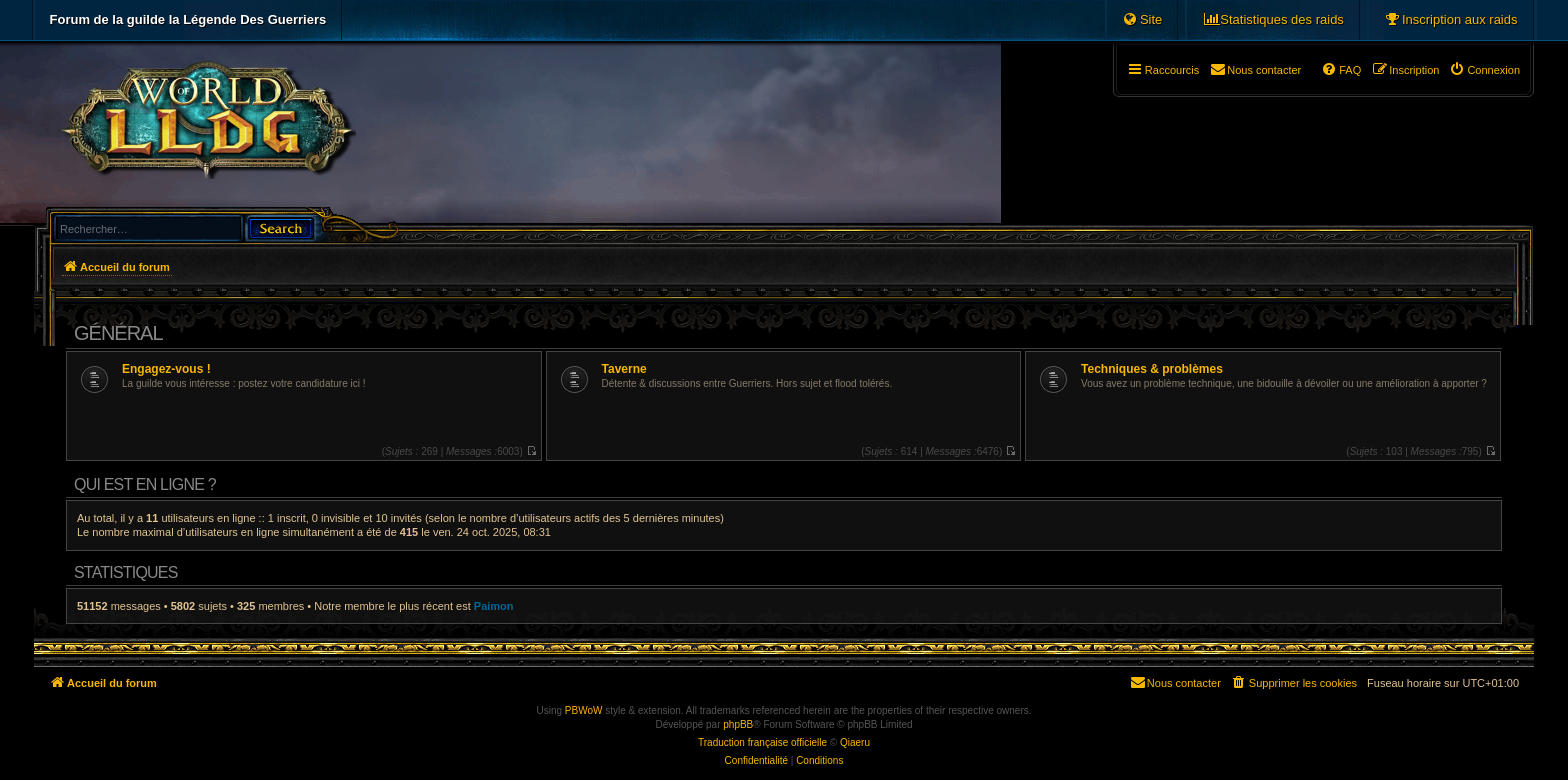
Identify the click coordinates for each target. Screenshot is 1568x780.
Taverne (624, 369)
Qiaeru (855, 742)
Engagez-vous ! (166, 369)
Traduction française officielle (762, 742)
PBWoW (584, 710)
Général (118, 333)
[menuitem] (1451, 20)
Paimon (494, 606)
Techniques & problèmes (1152, 369)
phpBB (738, 724)
